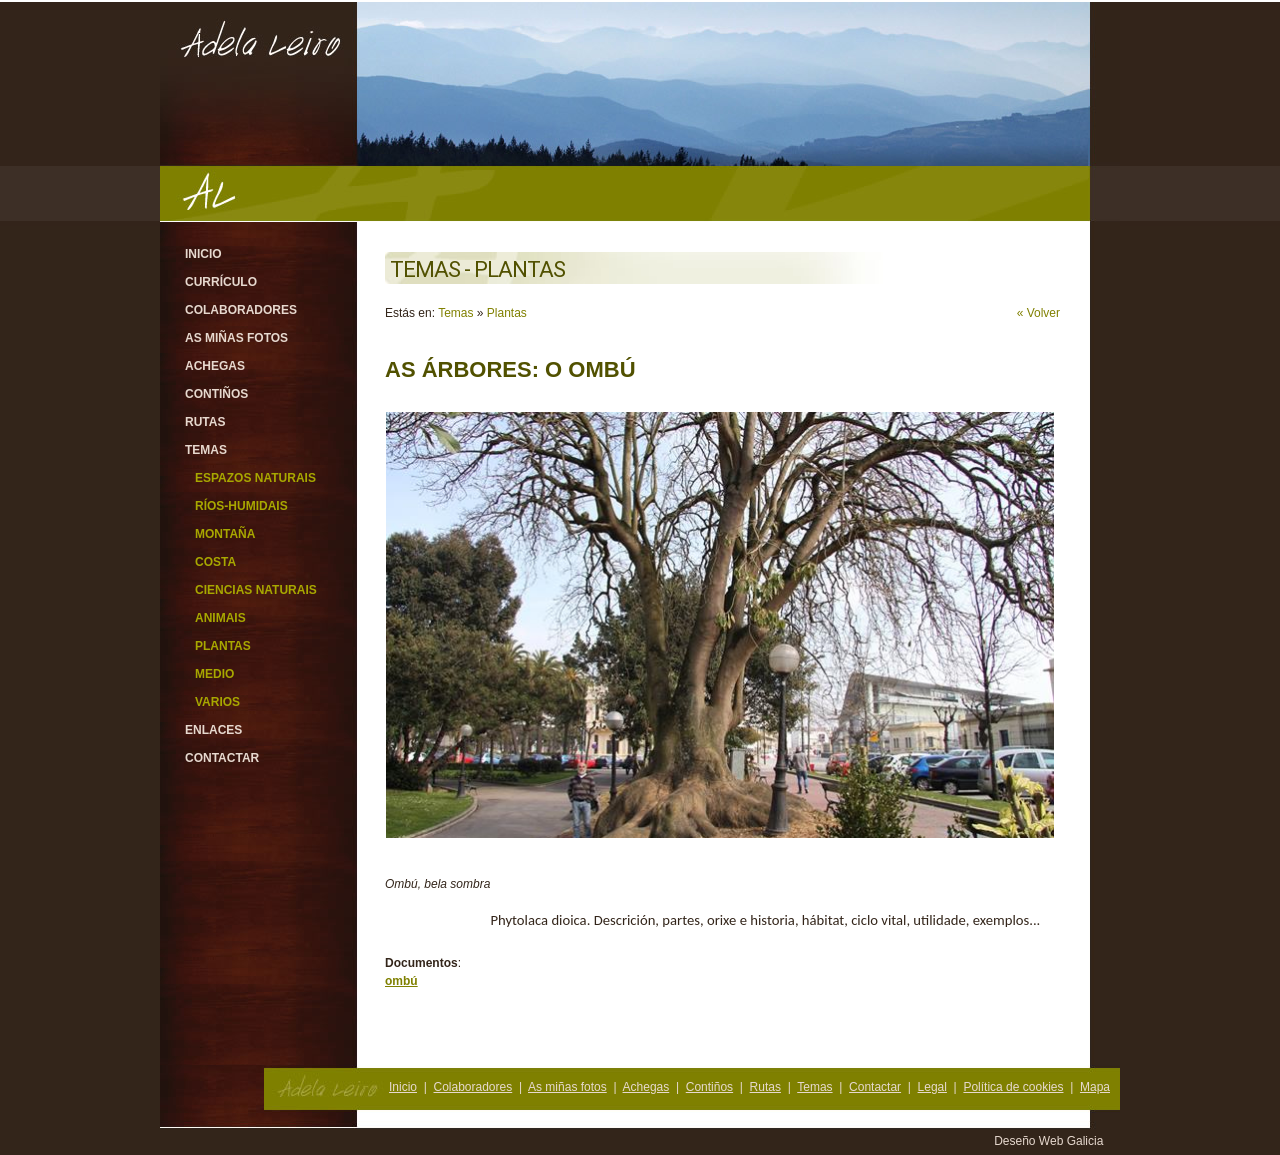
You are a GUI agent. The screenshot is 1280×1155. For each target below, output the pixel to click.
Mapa (1095, 1087)
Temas (206, 450)
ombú (401, 981)
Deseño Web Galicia (1050, 1141)
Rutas (205, 422)
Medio (214, 674)
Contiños (216, 394)
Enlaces (213, 730)
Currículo (221, 282)
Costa (215, 562)
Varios (217, 702)
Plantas (223, 646)
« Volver (1038, 313)
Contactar (222, 758)
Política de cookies (1013, 1087)
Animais (220, 618)
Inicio (203, 254)
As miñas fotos (236, 338)
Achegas (215, 366)
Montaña (225, 534)
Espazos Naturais (255, 478)
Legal (932, 1087)
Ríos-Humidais (241, 506)
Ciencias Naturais (256, 590)
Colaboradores (241, 310)
